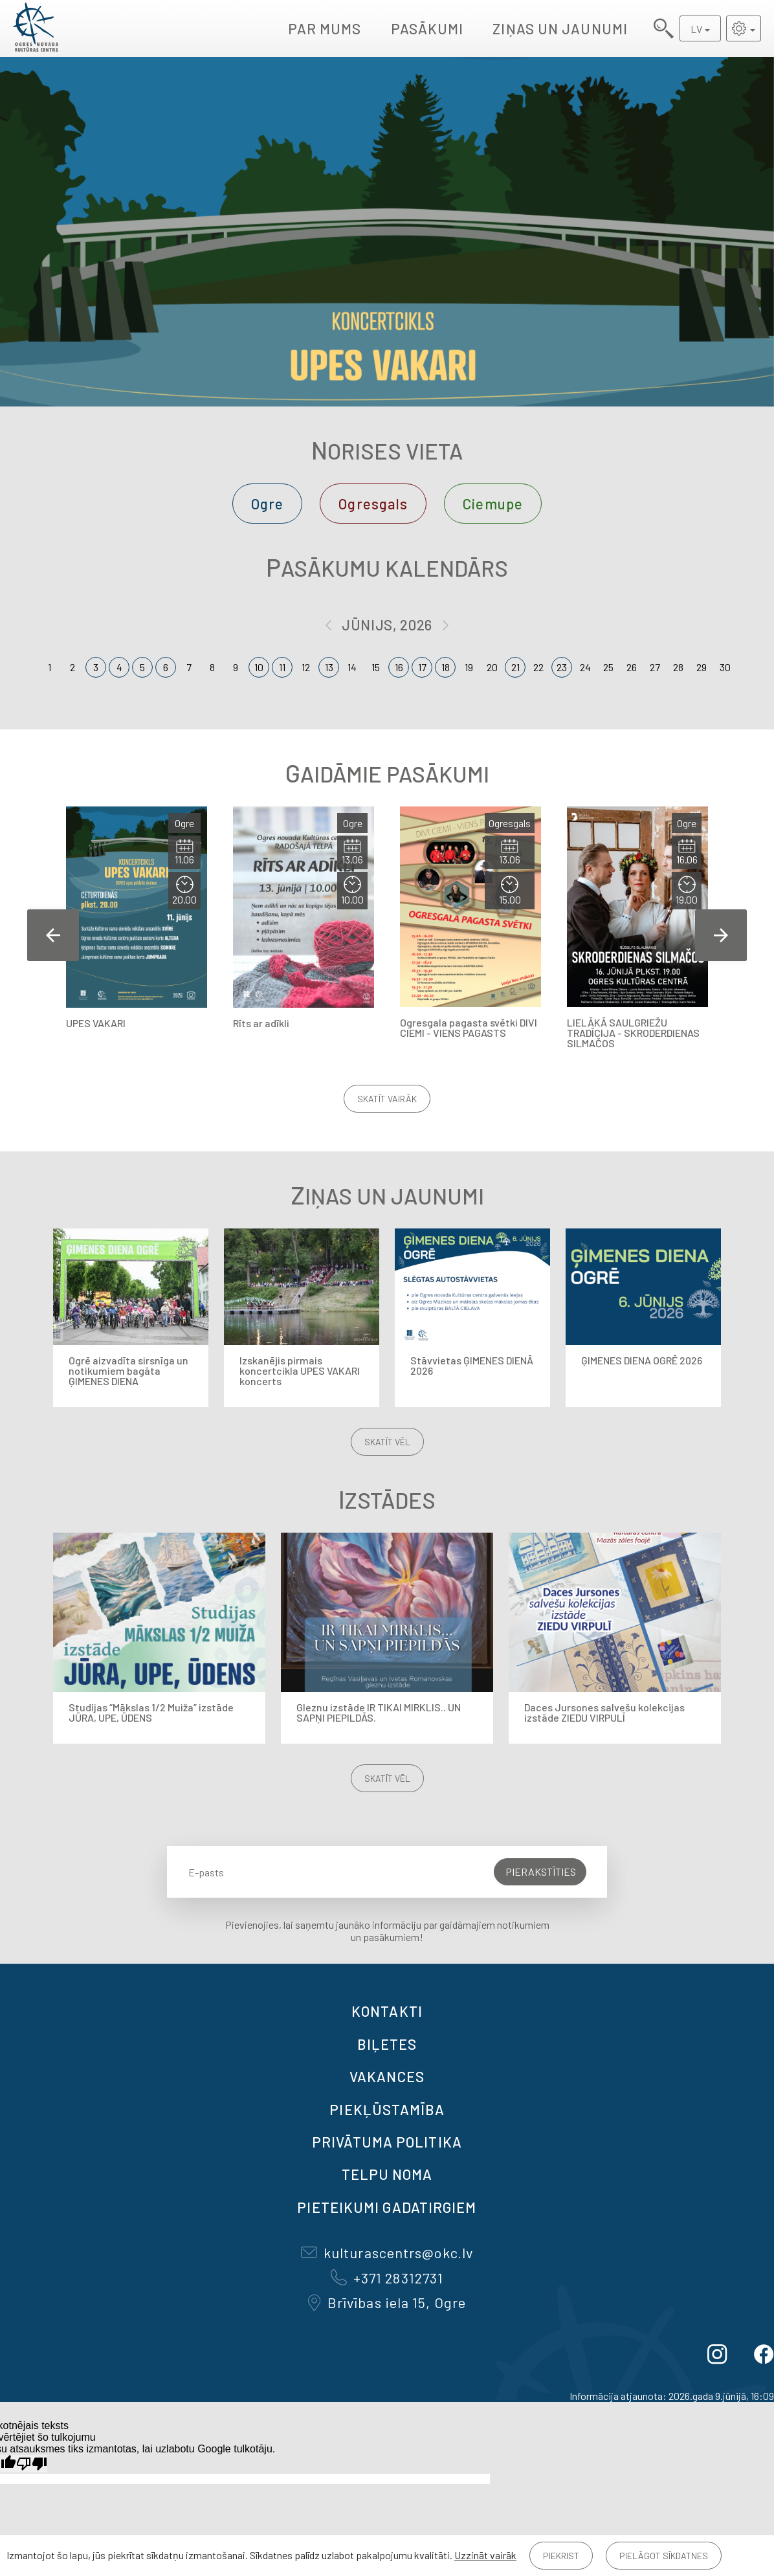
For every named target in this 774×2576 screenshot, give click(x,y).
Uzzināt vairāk (485, 2555)
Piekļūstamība (386, 2109)
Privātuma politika (387, 2141)
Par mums (325, 28)
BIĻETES (387, 2044)
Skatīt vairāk (387, 1098)
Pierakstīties (540, 1871)
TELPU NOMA (387, 2174)
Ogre (267, 503)
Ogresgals (373, 503)
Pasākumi (427, 28)
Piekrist (561, 2555)
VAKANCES (387, 2076)
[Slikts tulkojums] (31, 2463)
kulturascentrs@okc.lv (387, 2252)
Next (721, 935)
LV (696, 29)
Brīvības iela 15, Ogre (387, 2302)
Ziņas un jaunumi (560, 28)
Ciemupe (493, 503)
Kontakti (387, 2011)
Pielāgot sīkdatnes (663, 2555)
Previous (53, 935)
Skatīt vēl (387, 1441)
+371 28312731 (387, 2277)
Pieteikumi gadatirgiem (386, 2207)
